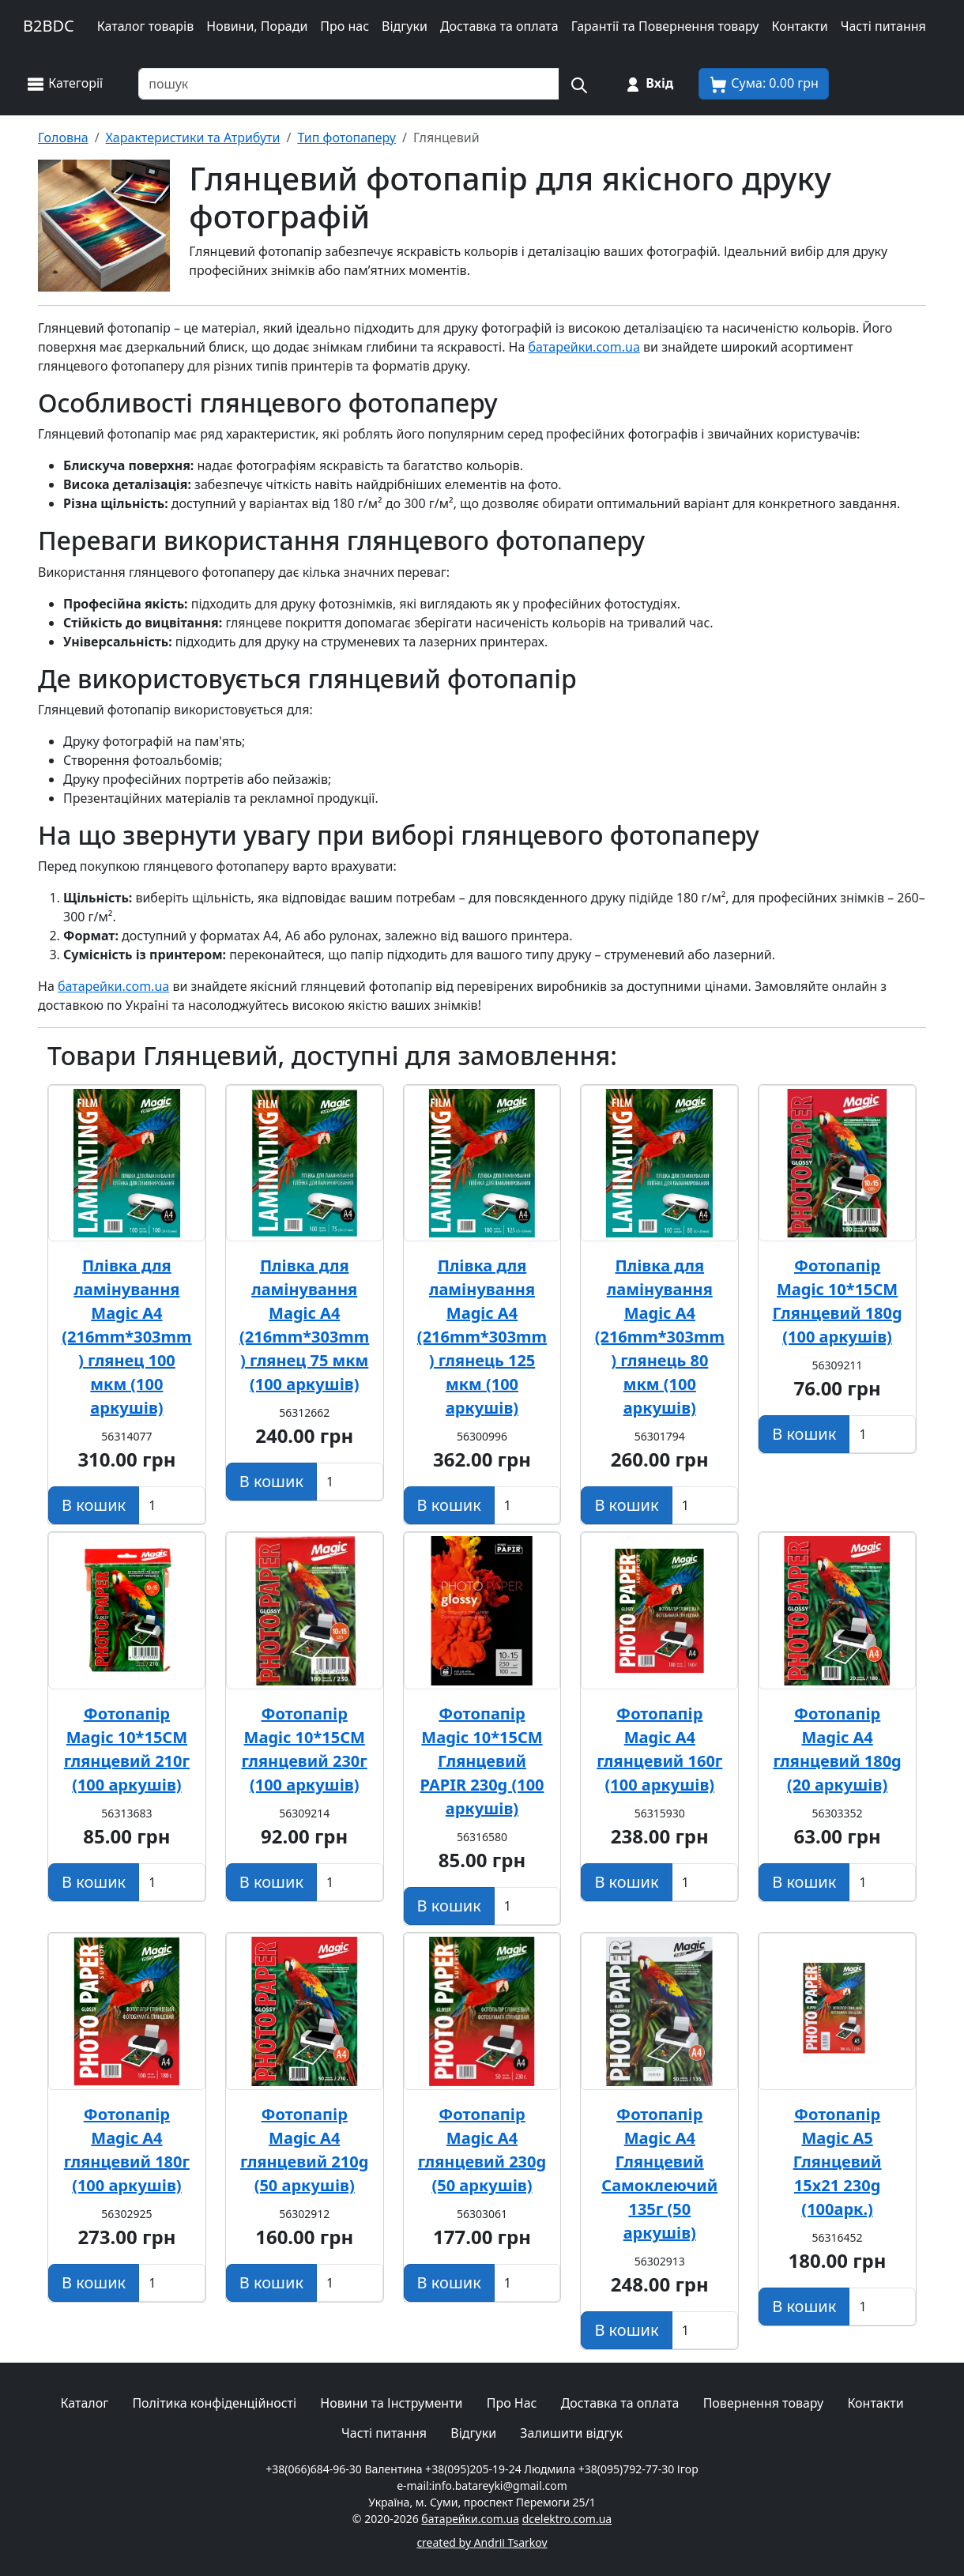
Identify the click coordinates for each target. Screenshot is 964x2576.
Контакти (799, 26)
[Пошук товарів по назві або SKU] (348, 84)
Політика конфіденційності (214, 2403)
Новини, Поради (256, 26)
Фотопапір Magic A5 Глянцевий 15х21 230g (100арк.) (837, 2161)
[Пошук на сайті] (578, 84)
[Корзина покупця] (764, 84)
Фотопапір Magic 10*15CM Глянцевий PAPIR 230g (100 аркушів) (482, 1761)
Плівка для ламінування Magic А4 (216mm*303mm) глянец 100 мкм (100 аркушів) (126, 1336)
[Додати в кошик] (93, 1505)
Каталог (84, 2403)
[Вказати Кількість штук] (171, 1505)
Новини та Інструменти (391, 2403)
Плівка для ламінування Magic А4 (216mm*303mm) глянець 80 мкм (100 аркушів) (660, 1336)
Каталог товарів (145, 26)
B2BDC (48, 25)
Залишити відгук (571, 2433)
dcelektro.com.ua (567, 2518)
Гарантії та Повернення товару (665, 26)
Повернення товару (763, 2403)
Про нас (344, 26)
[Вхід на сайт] (648, 83)
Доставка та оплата (499, 26)
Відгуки (404, 26)
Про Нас (512, 2403)
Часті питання (883, 26)
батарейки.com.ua (584, 347)
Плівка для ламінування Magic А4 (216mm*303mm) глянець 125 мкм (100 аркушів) (482, 1336)
